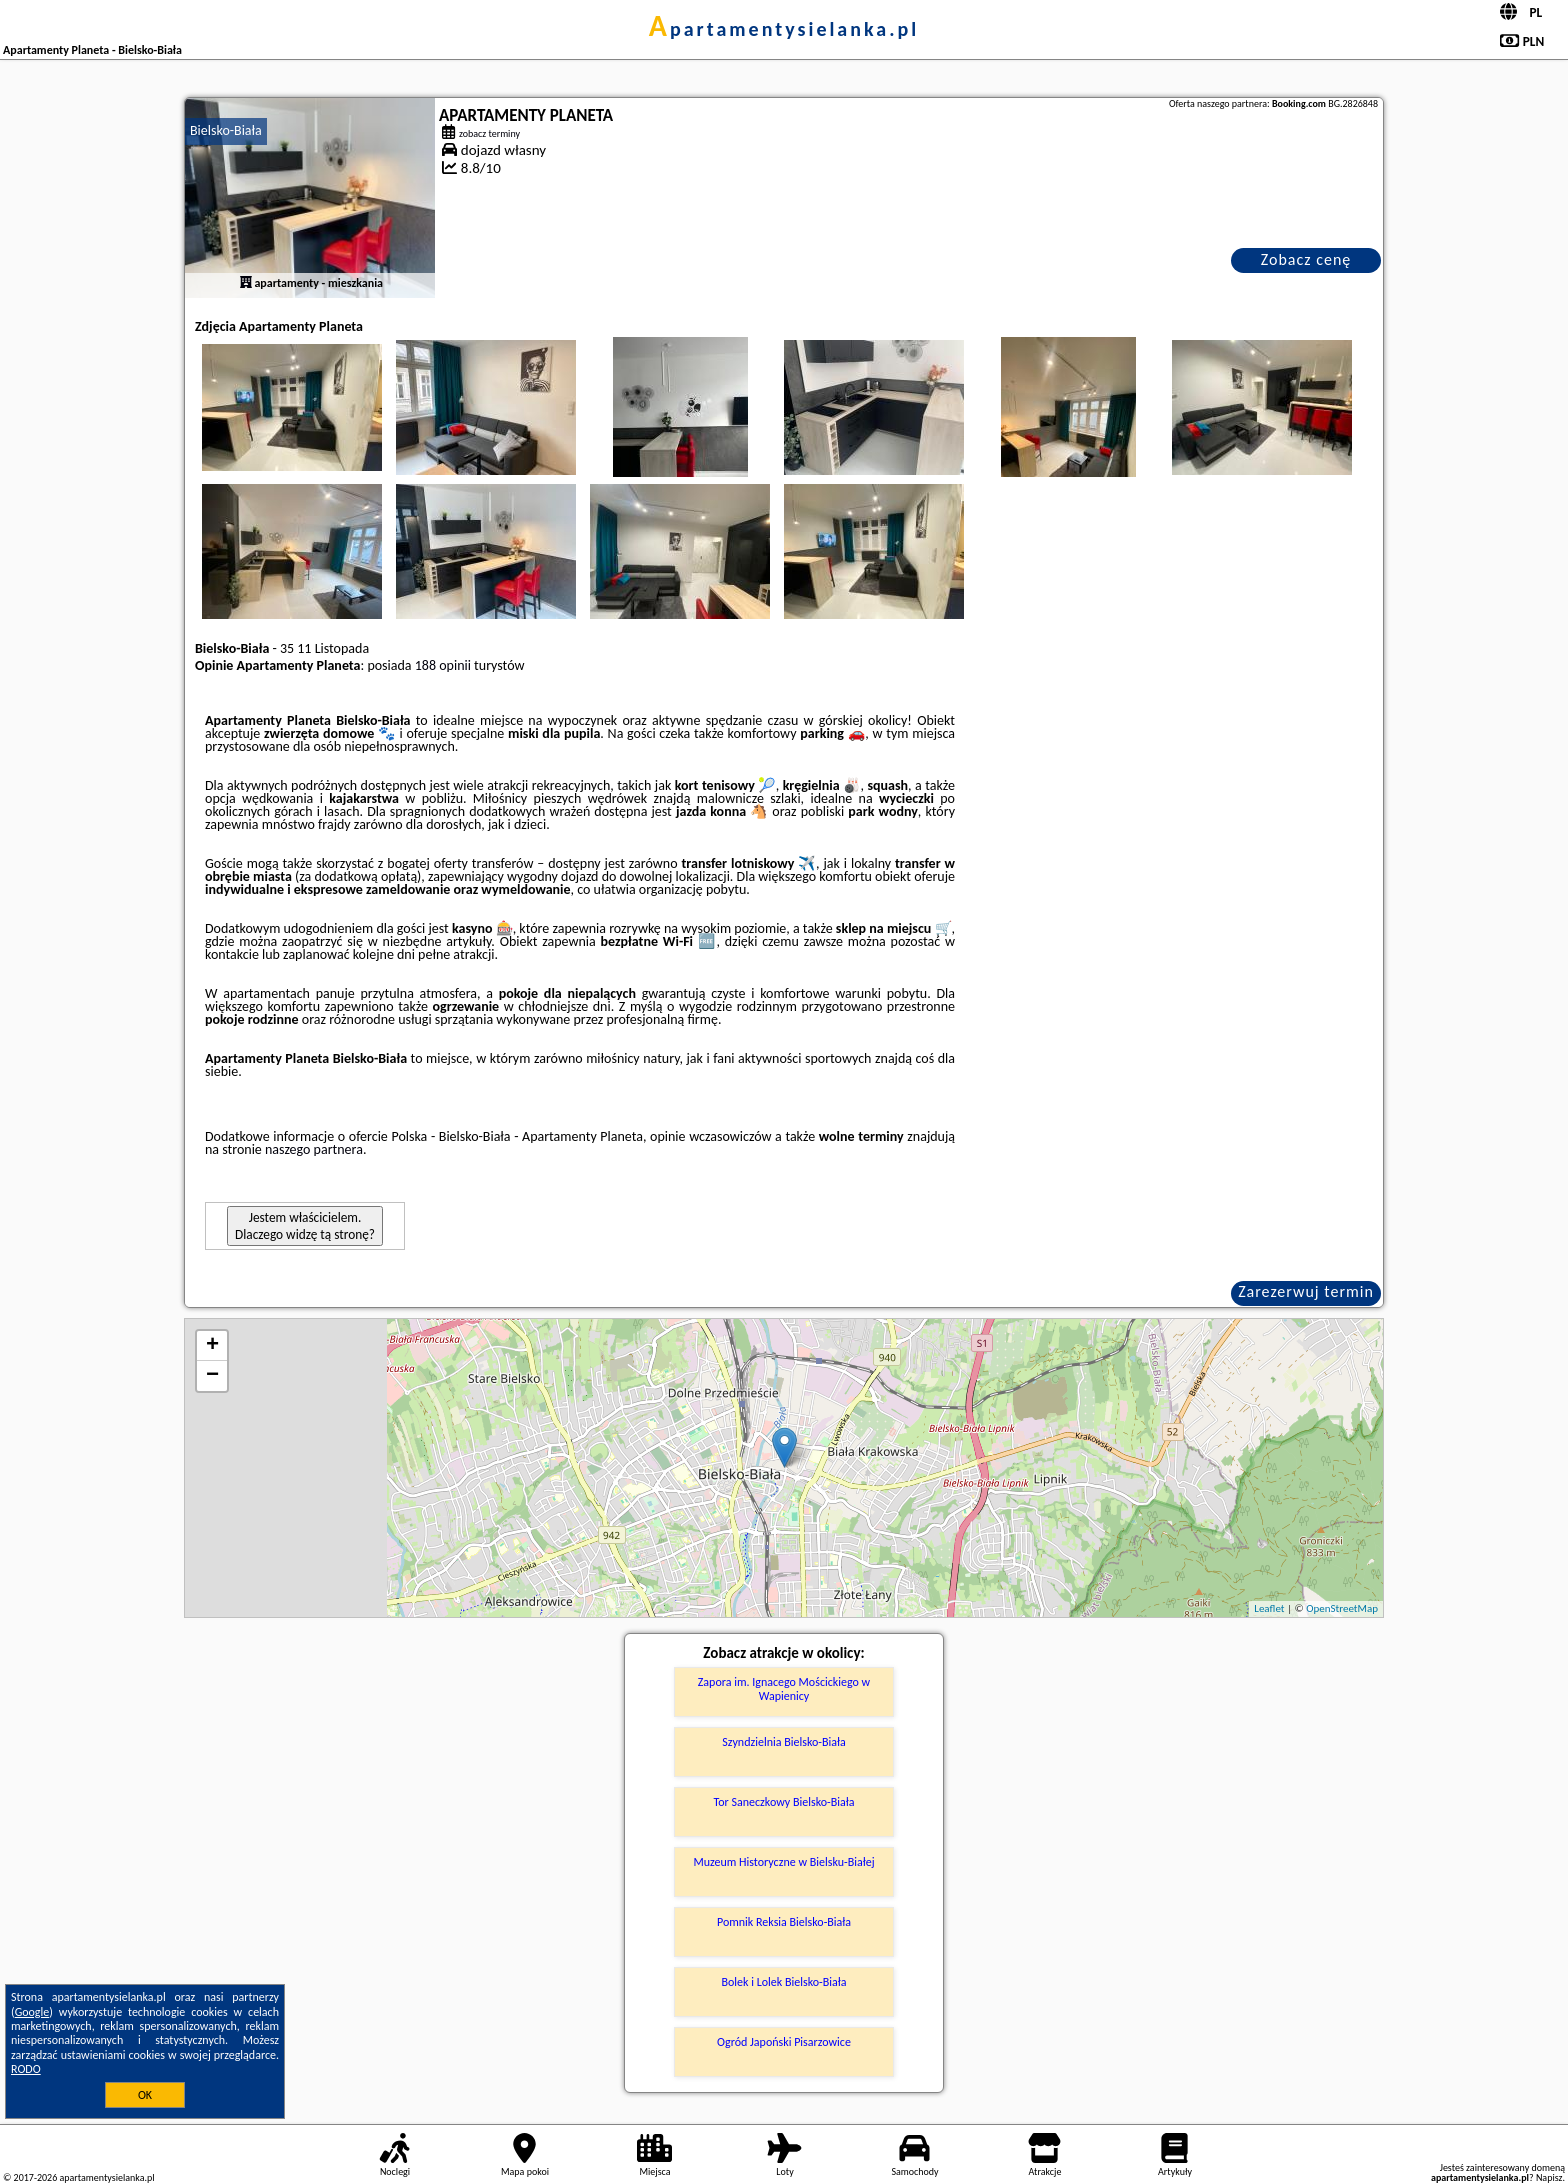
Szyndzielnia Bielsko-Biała (783, 1742)
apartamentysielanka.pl (784, 29)
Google (32, 2012)
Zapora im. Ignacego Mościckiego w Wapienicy (784, 1689)
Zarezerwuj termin (1306, 1291)
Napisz (1549, 2177)
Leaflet (1269, 1608)
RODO (26, 2069)
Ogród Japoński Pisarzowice (784, 2042)
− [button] (212, 1376)
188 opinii (443, 665)
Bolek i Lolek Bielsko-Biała (784, 1982)
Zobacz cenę (1306, 259)
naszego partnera (314, 1149)
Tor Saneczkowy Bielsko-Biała (784, 1802)
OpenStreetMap (1342, 1608)
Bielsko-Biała (226, 130)
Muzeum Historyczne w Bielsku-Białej (783, 1862)
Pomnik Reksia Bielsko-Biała (784, 1922)
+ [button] (212, 1346)
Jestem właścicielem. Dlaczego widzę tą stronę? (305, 1226)
